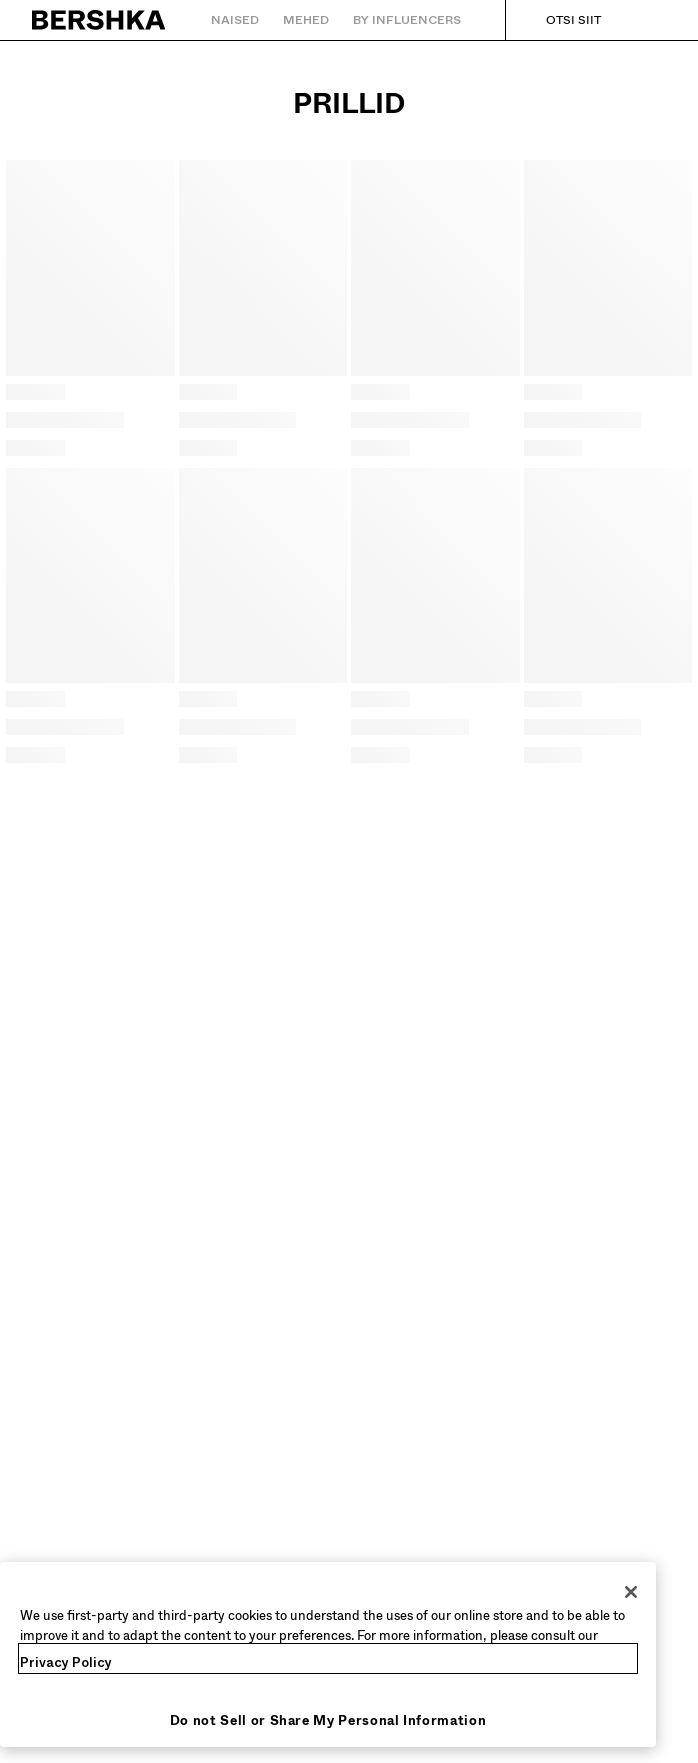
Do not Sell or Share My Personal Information (328, 1720)
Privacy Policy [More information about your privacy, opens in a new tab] (66, 1662)
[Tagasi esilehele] (99, 20)
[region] (328, 1654)
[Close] (631, 1592)
